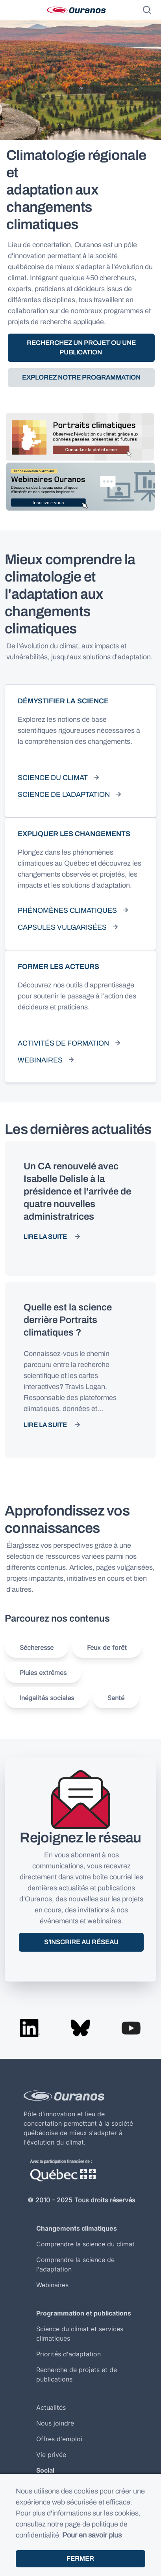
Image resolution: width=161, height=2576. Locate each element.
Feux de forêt (107, 1647)
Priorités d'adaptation (68, 2354)
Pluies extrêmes (43, 1673)
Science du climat (53, 778)
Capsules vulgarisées (62, 927)
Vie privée (51, 2455)
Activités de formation (63, 1043)
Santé (115, 1698)
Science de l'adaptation (64, 794)
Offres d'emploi (59, 2439)
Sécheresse (37, 1647)
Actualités (51, 2407)
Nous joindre (55, 2423)
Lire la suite (45, 1236)
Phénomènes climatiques (67, 910)
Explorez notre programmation (81, 377)
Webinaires (40, 1060)
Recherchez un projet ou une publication (81, 347)
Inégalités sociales (47, 1698)
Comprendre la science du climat (85, 2244)
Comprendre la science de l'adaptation (75, 2264)
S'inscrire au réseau (81, 1942)
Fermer (80, 2558)
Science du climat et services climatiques (79, 2333)
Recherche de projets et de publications (76, 2374)
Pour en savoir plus (92, 2535)
